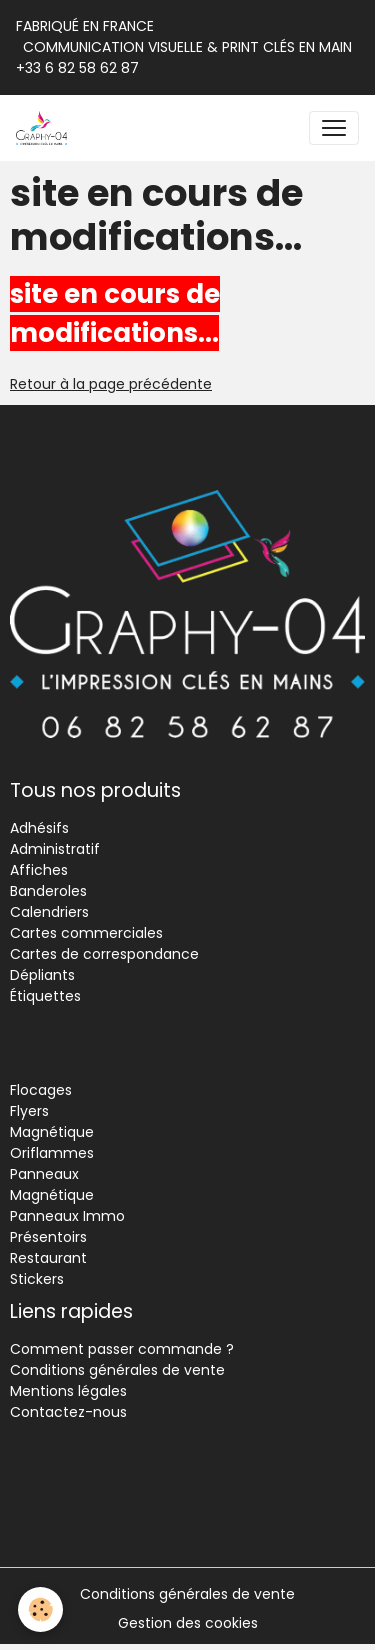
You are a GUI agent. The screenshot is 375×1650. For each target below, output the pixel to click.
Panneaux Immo (67, 1216)
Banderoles (48, 891)
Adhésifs (39, 828)
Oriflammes (52, 1153)
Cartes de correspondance (104, 954)
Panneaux (44, 1174)
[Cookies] (40, 1609)
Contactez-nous (68, 1412)
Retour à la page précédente (111, 384)
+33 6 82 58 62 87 (77, 68)
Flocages (41, 1090)
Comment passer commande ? (122, 1349)
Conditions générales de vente (117, 1370)
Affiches (39, 870)
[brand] (45, 128)
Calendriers (49, 912)
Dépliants (42, 975)
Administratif (55, 849)
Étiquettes (45, 996)
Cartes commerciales (86, 933)
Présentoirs (48, 1237)
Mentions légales (68, 1391)
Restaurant (48, 1258)
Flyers (29, 1111)
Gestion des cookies (188, 1623)
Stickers (37, 1279)
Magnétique (52, 1132)
